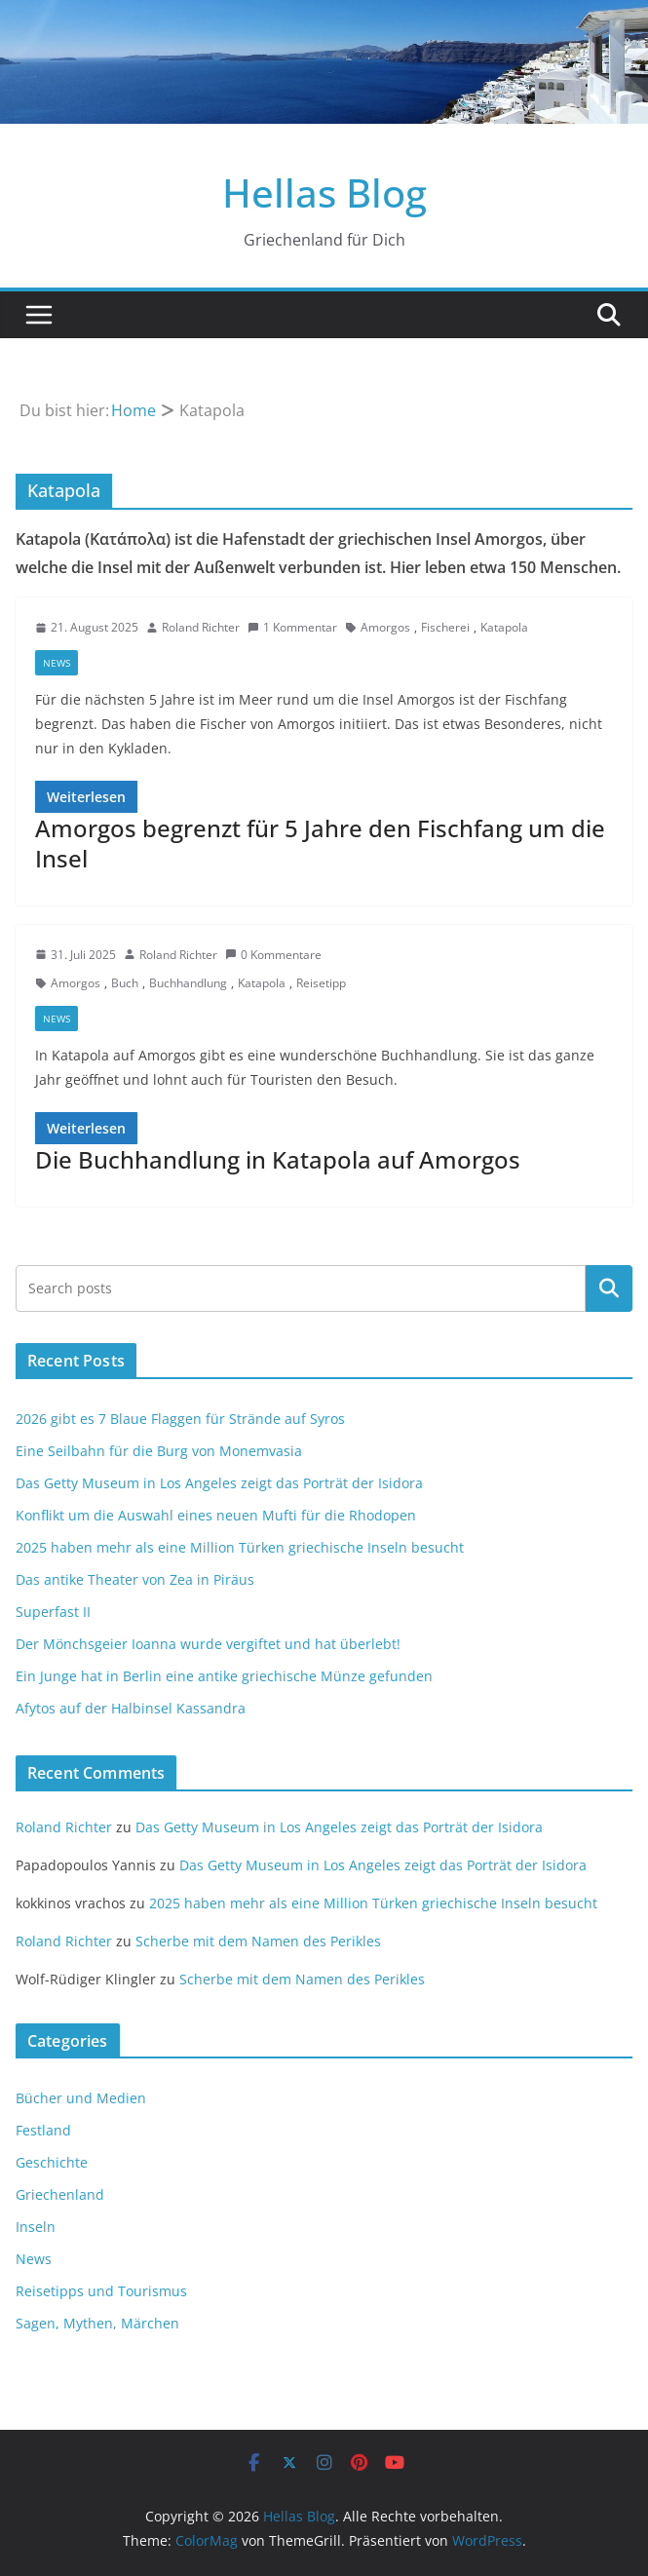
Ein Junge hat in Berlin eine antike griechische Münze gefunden (224, 1676)
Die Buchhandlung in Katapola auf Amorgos (277, 1159)
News (56, 663)
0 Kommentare (273, 954)
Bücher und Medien (81, 2098)
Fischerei (445, 627)
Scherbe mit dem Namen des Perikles (258, 1941)
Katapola (504, 627)
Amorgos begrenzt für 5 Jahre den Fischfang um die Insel (320, 843)
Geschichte (52, 2162)
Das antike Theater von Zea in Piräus (135, 1579)
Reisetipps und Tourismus (101, 2291)
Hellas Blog (324, 192)
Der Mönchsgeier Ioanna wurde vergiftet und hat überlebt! (208, 1643)
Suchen (609, 1287)
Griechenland (60, 2194)
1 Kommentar (292, 627)
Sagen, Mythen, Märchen (97, 2323)
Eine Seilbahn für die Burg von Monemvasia (159, 1451)
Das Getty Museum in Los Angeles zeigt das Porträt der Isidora (219, 1483)
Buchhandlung (188, 983)
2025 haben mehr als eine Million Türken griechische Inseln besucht (240, 1547)
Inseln (36, 2226)
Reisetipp (321, 983)
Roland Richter (201, 627)
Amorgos (385, 627)
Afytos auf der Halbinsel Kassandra (131, 1708)
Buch (124, 983)
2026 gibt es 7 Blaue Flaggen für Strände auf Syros (180, 1418)
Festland (43, 2130)
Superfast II (53, 1611)
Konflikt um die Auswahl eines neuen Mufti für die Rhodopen (216, 1515)
